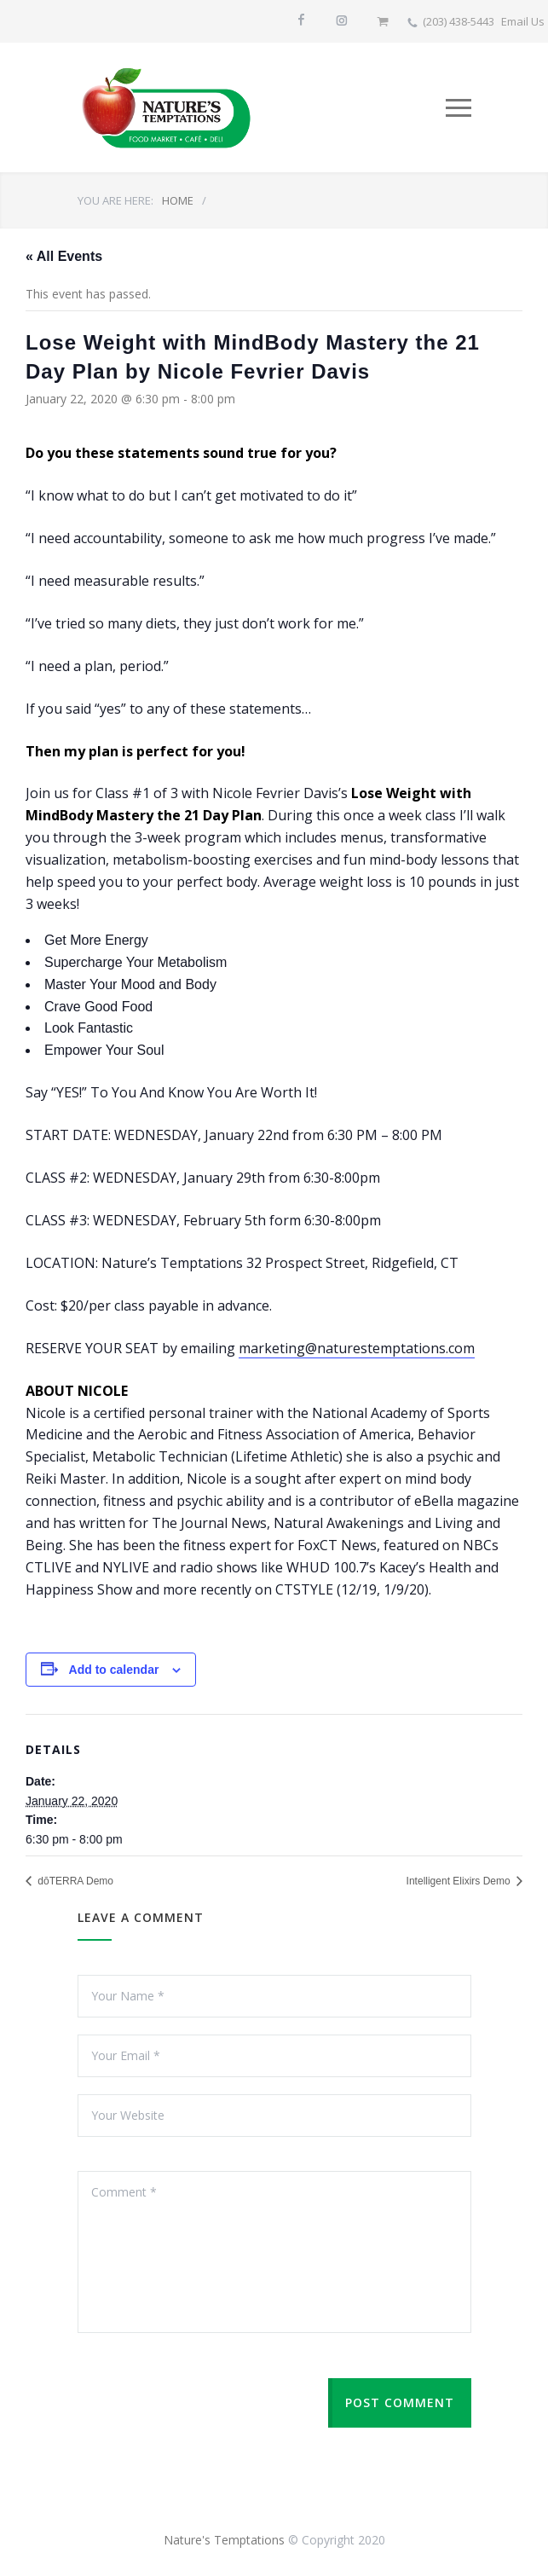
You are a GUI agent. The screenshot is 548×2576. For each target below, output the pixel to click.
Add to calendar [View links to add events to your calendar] (114, 1669)
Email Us (523, 21)
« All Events (64, 256)
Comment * (274, 2252)
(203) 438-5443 (458, 21)
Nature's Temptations (224, 2540)
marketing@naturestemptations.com (357, 1348)
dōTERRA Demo (74, 1881)
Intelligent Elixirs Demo (460, 1881)
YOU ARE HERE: (115, 200)
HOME (177, 200)
